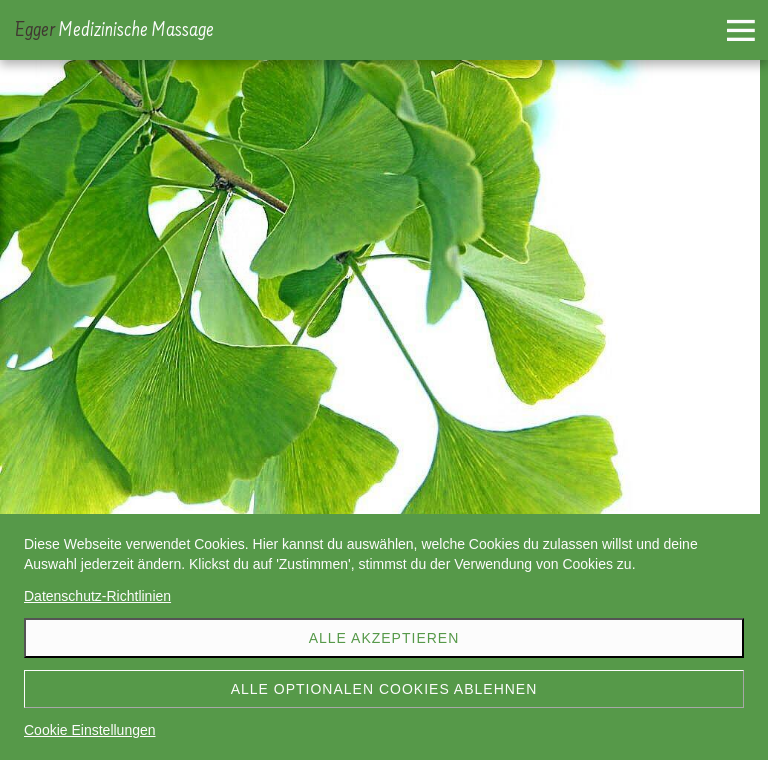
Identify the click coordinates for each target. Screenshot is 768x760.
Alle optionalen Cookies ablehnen (384, 689)
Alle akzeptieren (384, 638)
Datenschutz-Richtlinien (97, 596)
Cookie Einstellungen (90, 730)
